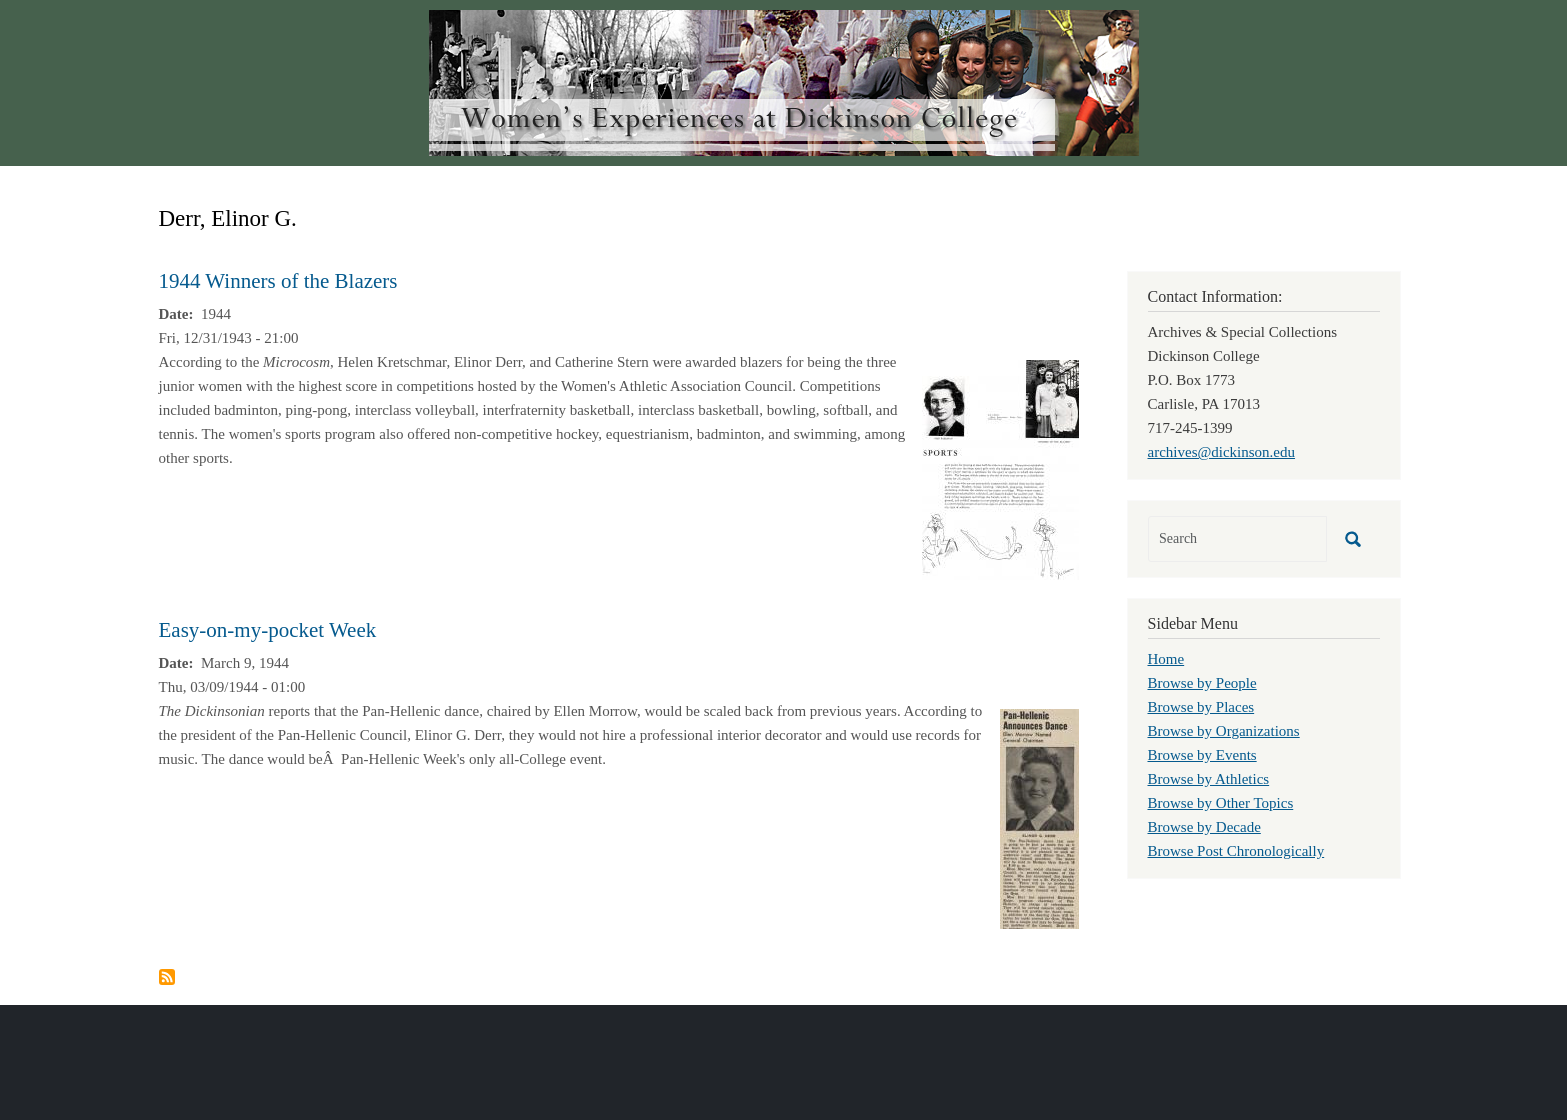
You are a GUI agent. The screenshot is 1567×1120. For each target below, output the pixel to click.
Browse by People (1202, 683)
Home (1166, 659)
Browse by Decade (1204, 827)
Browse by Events (1202, 755)
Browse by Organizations (1224, 731)
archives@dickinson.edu (1222, 452)
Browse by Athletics (1209, 779)
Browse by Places (1201, 707)
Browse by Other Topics (1221, 803)
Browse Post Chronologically (1236, 851)
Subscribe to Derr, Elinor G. (167, 977)
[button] (1000, 468)
